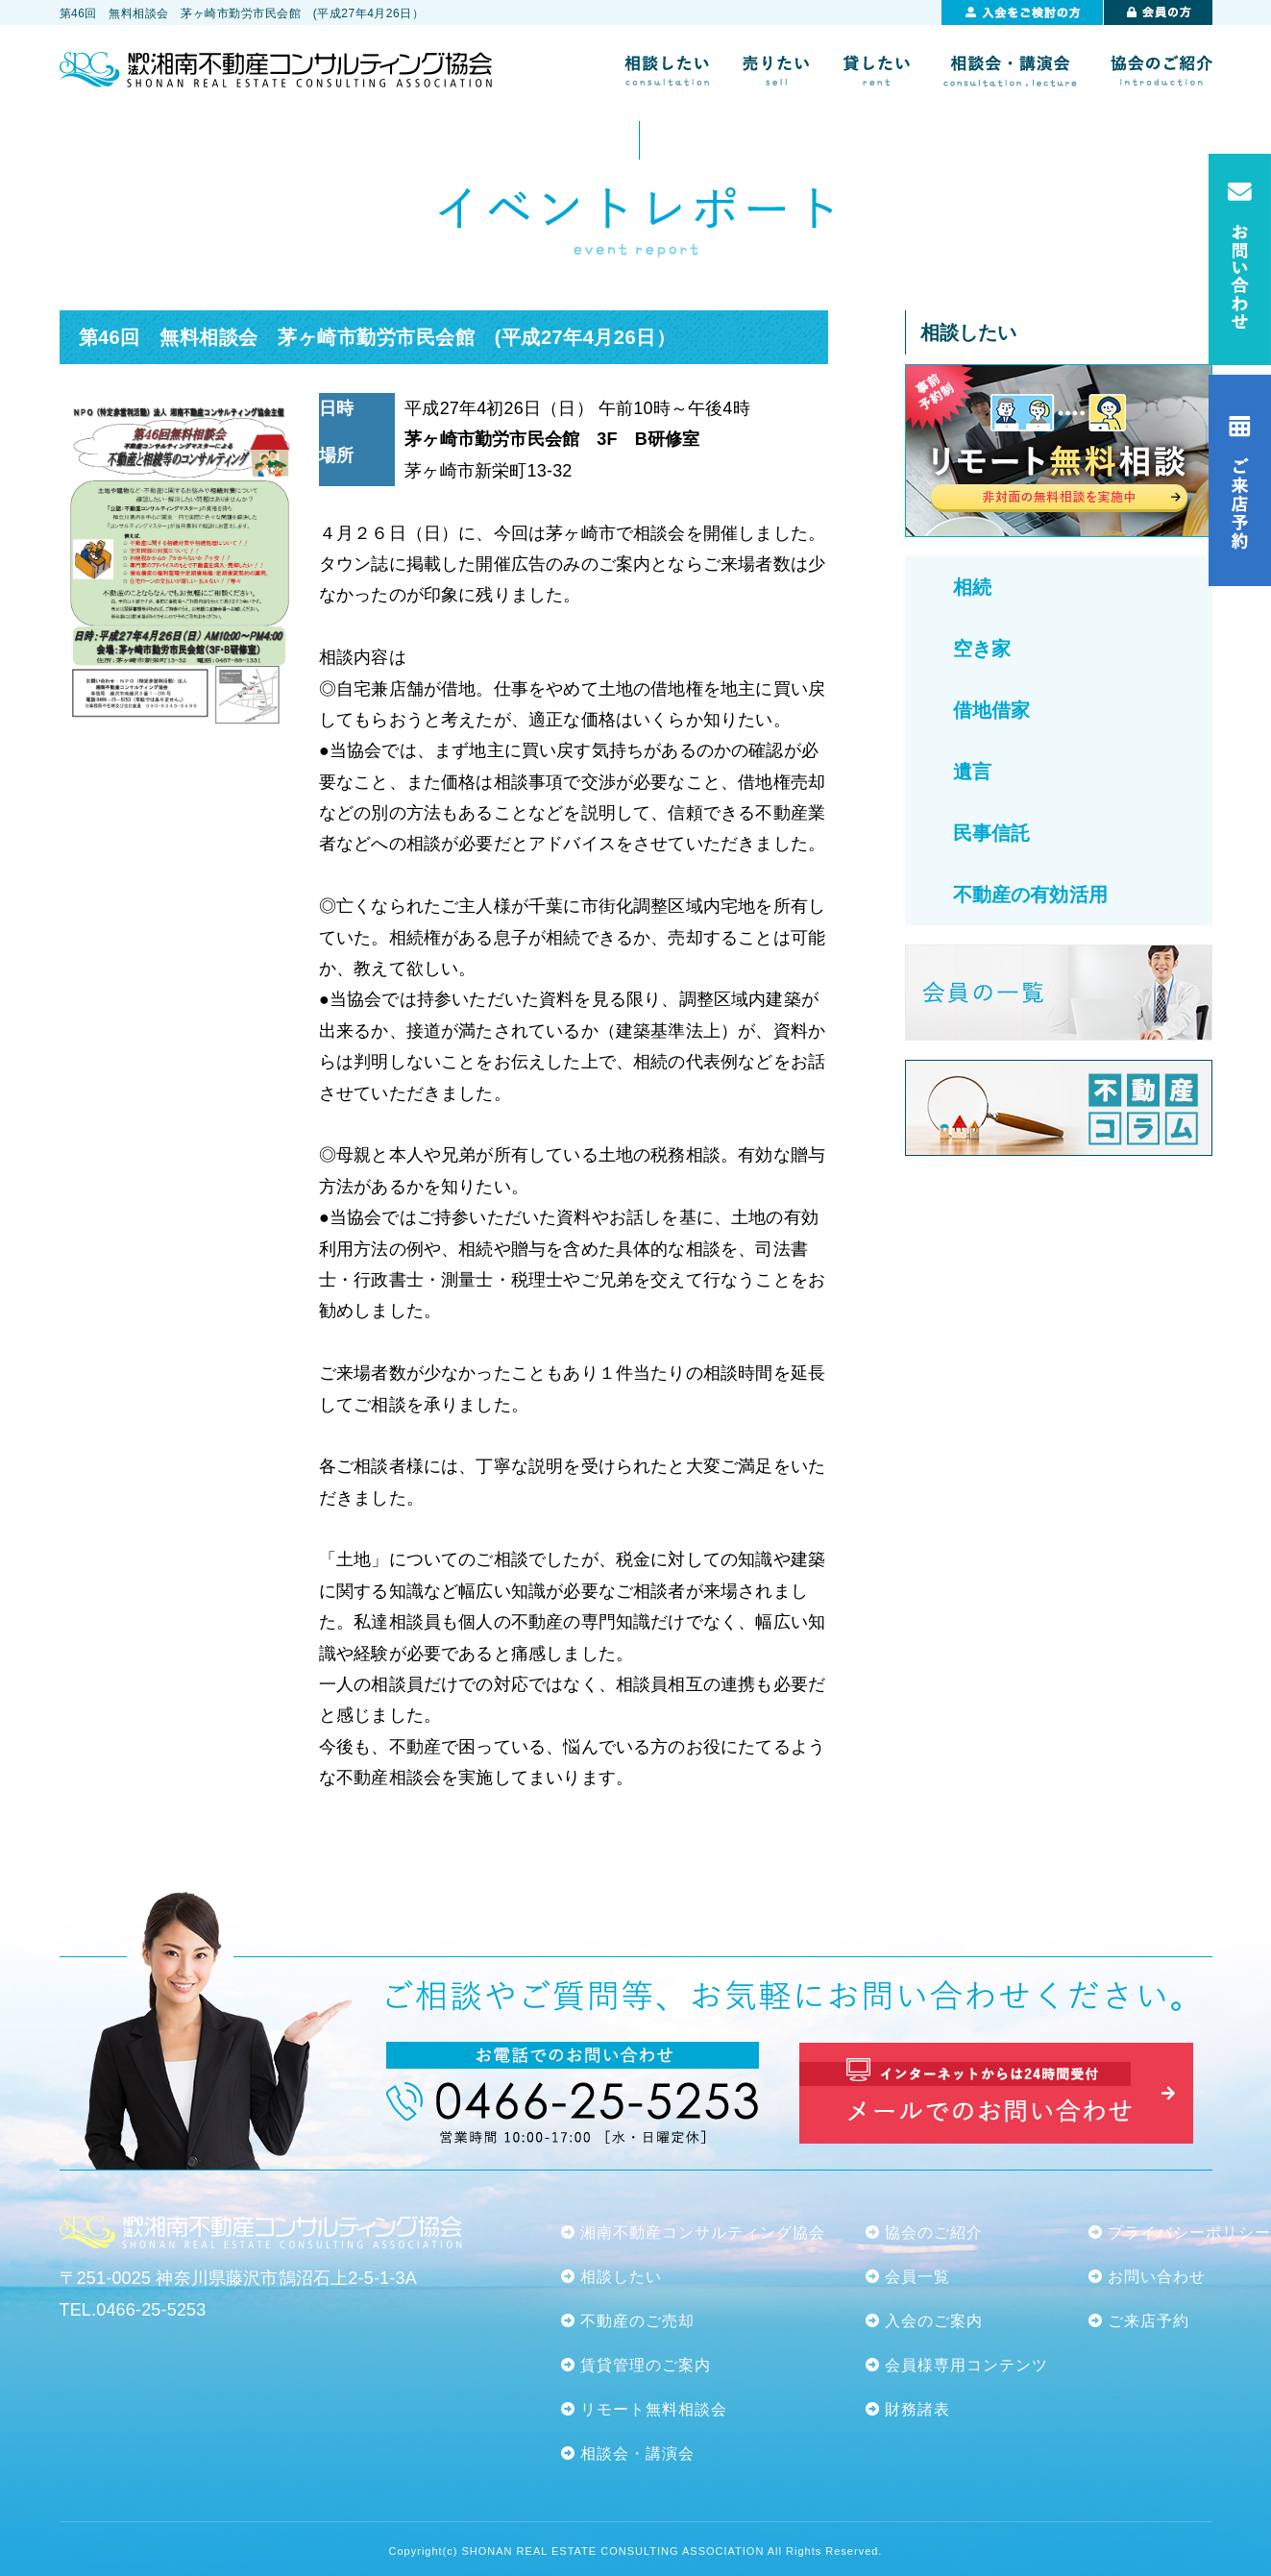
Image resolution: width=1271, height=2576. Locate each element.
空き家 (982, 648)
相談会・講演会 (637, 2453)
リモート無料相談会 (653, 2409)
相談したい (621, 2277)
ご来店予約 (1148, 2321)
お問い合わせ (1157, 2277)
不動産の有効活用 (1030, 894)
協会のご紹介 (934, 2232)
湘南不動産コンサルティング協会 (702, 2232)
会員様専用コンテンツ (966, 2365)
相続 (972, 587)
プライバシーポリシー (1189, 2232)
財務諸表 (917, 2409)
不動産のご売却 (637, 2321)
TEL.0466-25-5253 (133, 2309)
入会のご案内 (934, 2321)
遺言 (972, 771)
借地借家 (992, 710)
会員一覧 (917, 2277)
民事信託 (992, 833)
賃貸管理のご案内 (645, 2365)
